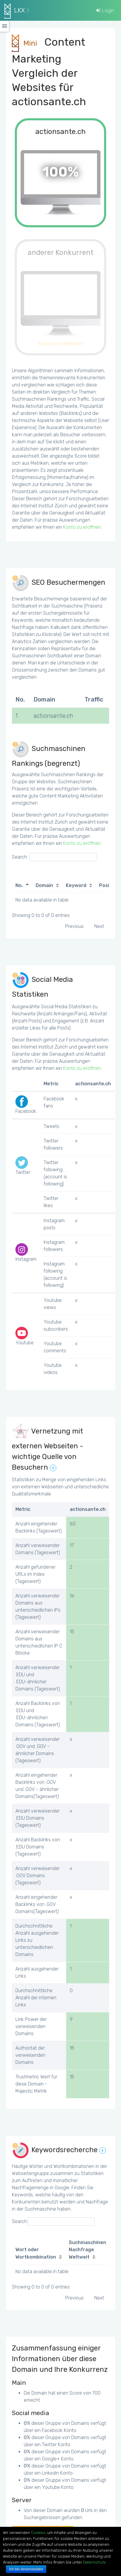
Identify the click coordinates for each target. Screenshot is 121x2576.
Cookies (38, 2532)
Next (99, 926)
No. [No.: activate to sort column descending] (19, 885)
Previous (74, 926)
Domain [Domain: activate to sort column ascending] (44, 885)
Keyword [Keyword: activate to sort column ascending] (76, 885)
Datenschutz (94, 2562)
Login (105, 10)
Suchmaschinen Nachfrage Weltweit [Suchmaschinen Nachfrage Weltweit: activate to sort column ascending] (87, 2250)
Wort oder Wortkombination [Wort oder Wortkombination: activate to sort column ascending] (35, 2253)
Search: (54, 857)
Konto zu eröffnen (82, 527)
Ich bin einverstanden (26, 2569)
